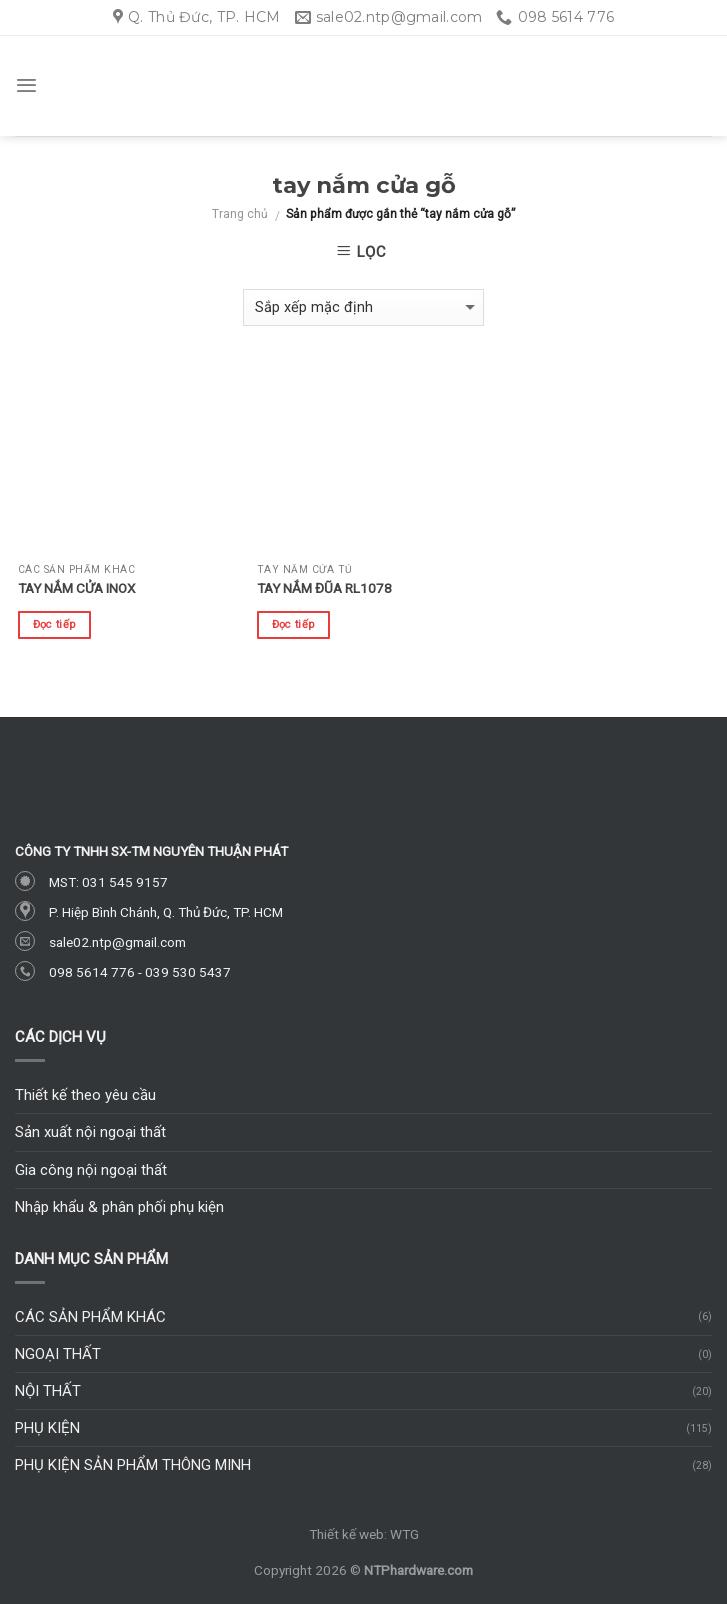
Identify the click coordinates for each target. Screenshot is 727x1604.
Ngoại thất (58, 1354)
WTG (404, 1534)
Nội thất (48, 1391)
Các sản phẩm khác (90, 1317)
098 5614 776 (92, 972)
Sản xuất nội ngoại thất (90, 1132)
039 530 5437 (188, 972)
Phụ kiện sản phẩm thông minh (133, 1465)
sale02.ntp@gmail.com (117, 942)
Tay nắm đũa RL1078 (324, 588)
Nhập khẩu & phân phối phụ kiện (119, 1207)
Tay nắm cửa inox (76, 588)
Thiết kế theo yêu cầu (85, 1095)
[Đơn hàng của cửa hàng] (364, 307)
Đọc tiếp (55, 624)
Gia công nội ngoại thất (91, 1170)
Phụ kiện (47, 1428)
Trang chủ (240, 214)
